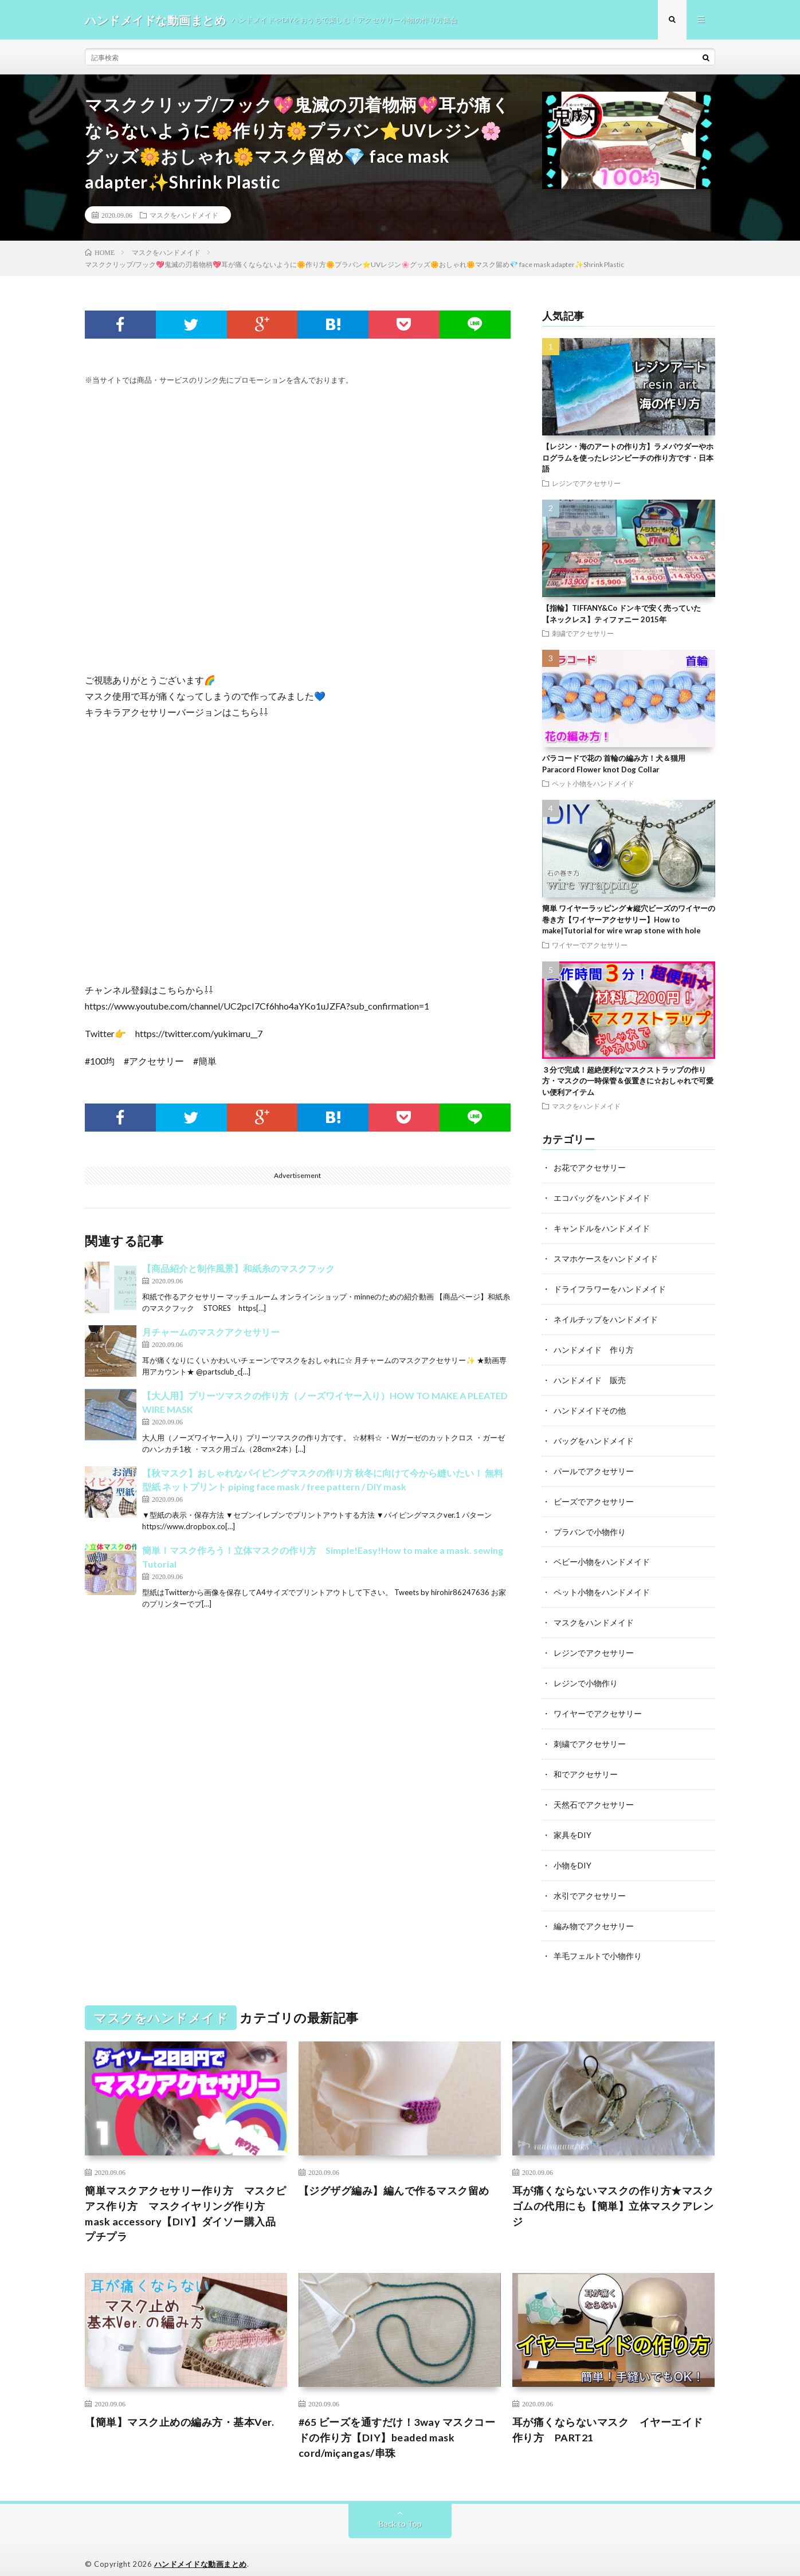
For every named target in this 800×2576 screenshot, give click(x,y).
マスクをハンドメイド (184, 215)
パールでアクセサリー (594, 1466)
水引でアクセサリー (590, 1883)
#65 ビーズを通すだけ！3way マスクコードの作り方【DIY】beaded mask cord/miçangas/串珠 (397, 2423)
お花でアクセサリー (590, 1168)
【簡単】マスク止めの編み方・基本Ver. (179, 2408)
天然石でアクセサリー (594, 1794)
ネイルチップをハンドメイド (606, 1317)
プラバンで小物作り (590, 1525)
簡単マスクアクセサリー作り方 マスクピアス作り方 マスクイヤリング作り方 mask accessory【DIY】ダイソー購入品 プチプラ (186, 2199)
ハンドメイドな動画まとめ (200, 2550)
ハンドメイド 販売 (590, 1376)
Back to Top (400, 2510)
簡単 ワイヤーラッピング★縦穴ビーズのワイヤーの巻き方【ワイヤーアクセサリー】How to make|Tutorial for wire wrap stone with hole (628, 920)
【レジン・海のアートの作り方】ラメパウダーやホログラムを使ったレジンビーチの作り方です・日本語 (627, 458)
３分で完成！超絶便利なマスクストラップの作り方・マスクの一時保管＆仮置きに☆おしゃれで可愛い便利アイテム (627, 1081)
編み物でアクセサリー (594, 1913)
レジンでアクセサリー (586, 483)
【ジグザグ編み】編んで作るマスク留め (394, 2176)
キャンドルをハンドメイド (602, 1227)
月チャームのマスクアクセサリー (211, 1332)
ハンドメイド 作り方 (594, 1347)
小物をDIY (572, 1853)
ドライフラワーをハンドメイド (610, 1287)
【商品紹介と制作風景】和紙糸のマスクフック (238, 1268)
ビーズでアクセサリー (594, 1496)
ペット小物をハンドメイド (593, 783)
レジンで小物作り (586, 1674)
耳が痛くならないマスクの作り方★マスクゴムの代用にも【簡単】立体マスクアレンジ (613, 2192)
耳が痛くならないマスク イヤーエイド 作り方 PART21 (613, 2416)
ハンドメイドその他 (590, 1406)
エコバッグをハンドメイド (602, 1198)
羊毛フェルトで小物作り (598, 1942)
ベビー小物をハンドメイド (602, 1555)
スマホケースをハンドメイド (606, 1257)
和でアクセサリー (586, 1764)
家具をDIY (572, 1823)
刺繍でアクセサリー (583, 633)
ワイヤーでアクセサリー (590, 945)
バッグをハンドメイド (594, 1436)
